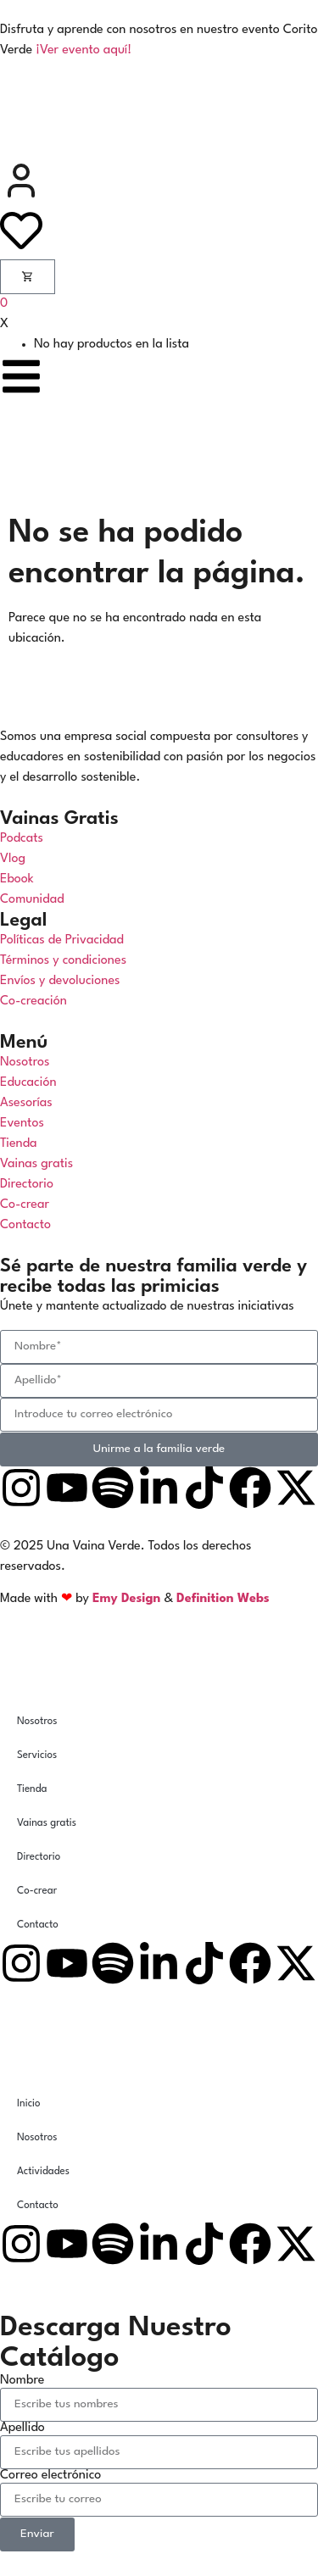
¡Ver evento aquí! (83, 50)
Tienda (32, 1789)
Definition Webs (223, 1599)
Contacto (38, 1925)
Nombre (22, 2380)
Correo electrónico (50, 2475)
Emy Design (126, 1599)
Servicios (37, 1755)
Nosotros (37, 1721)
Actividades (43, 2172)
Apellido (22, 2428)
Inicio (29, 2104)
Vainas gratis (46, 1823)
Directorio (38, 1857)
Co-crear (37, 1891)
